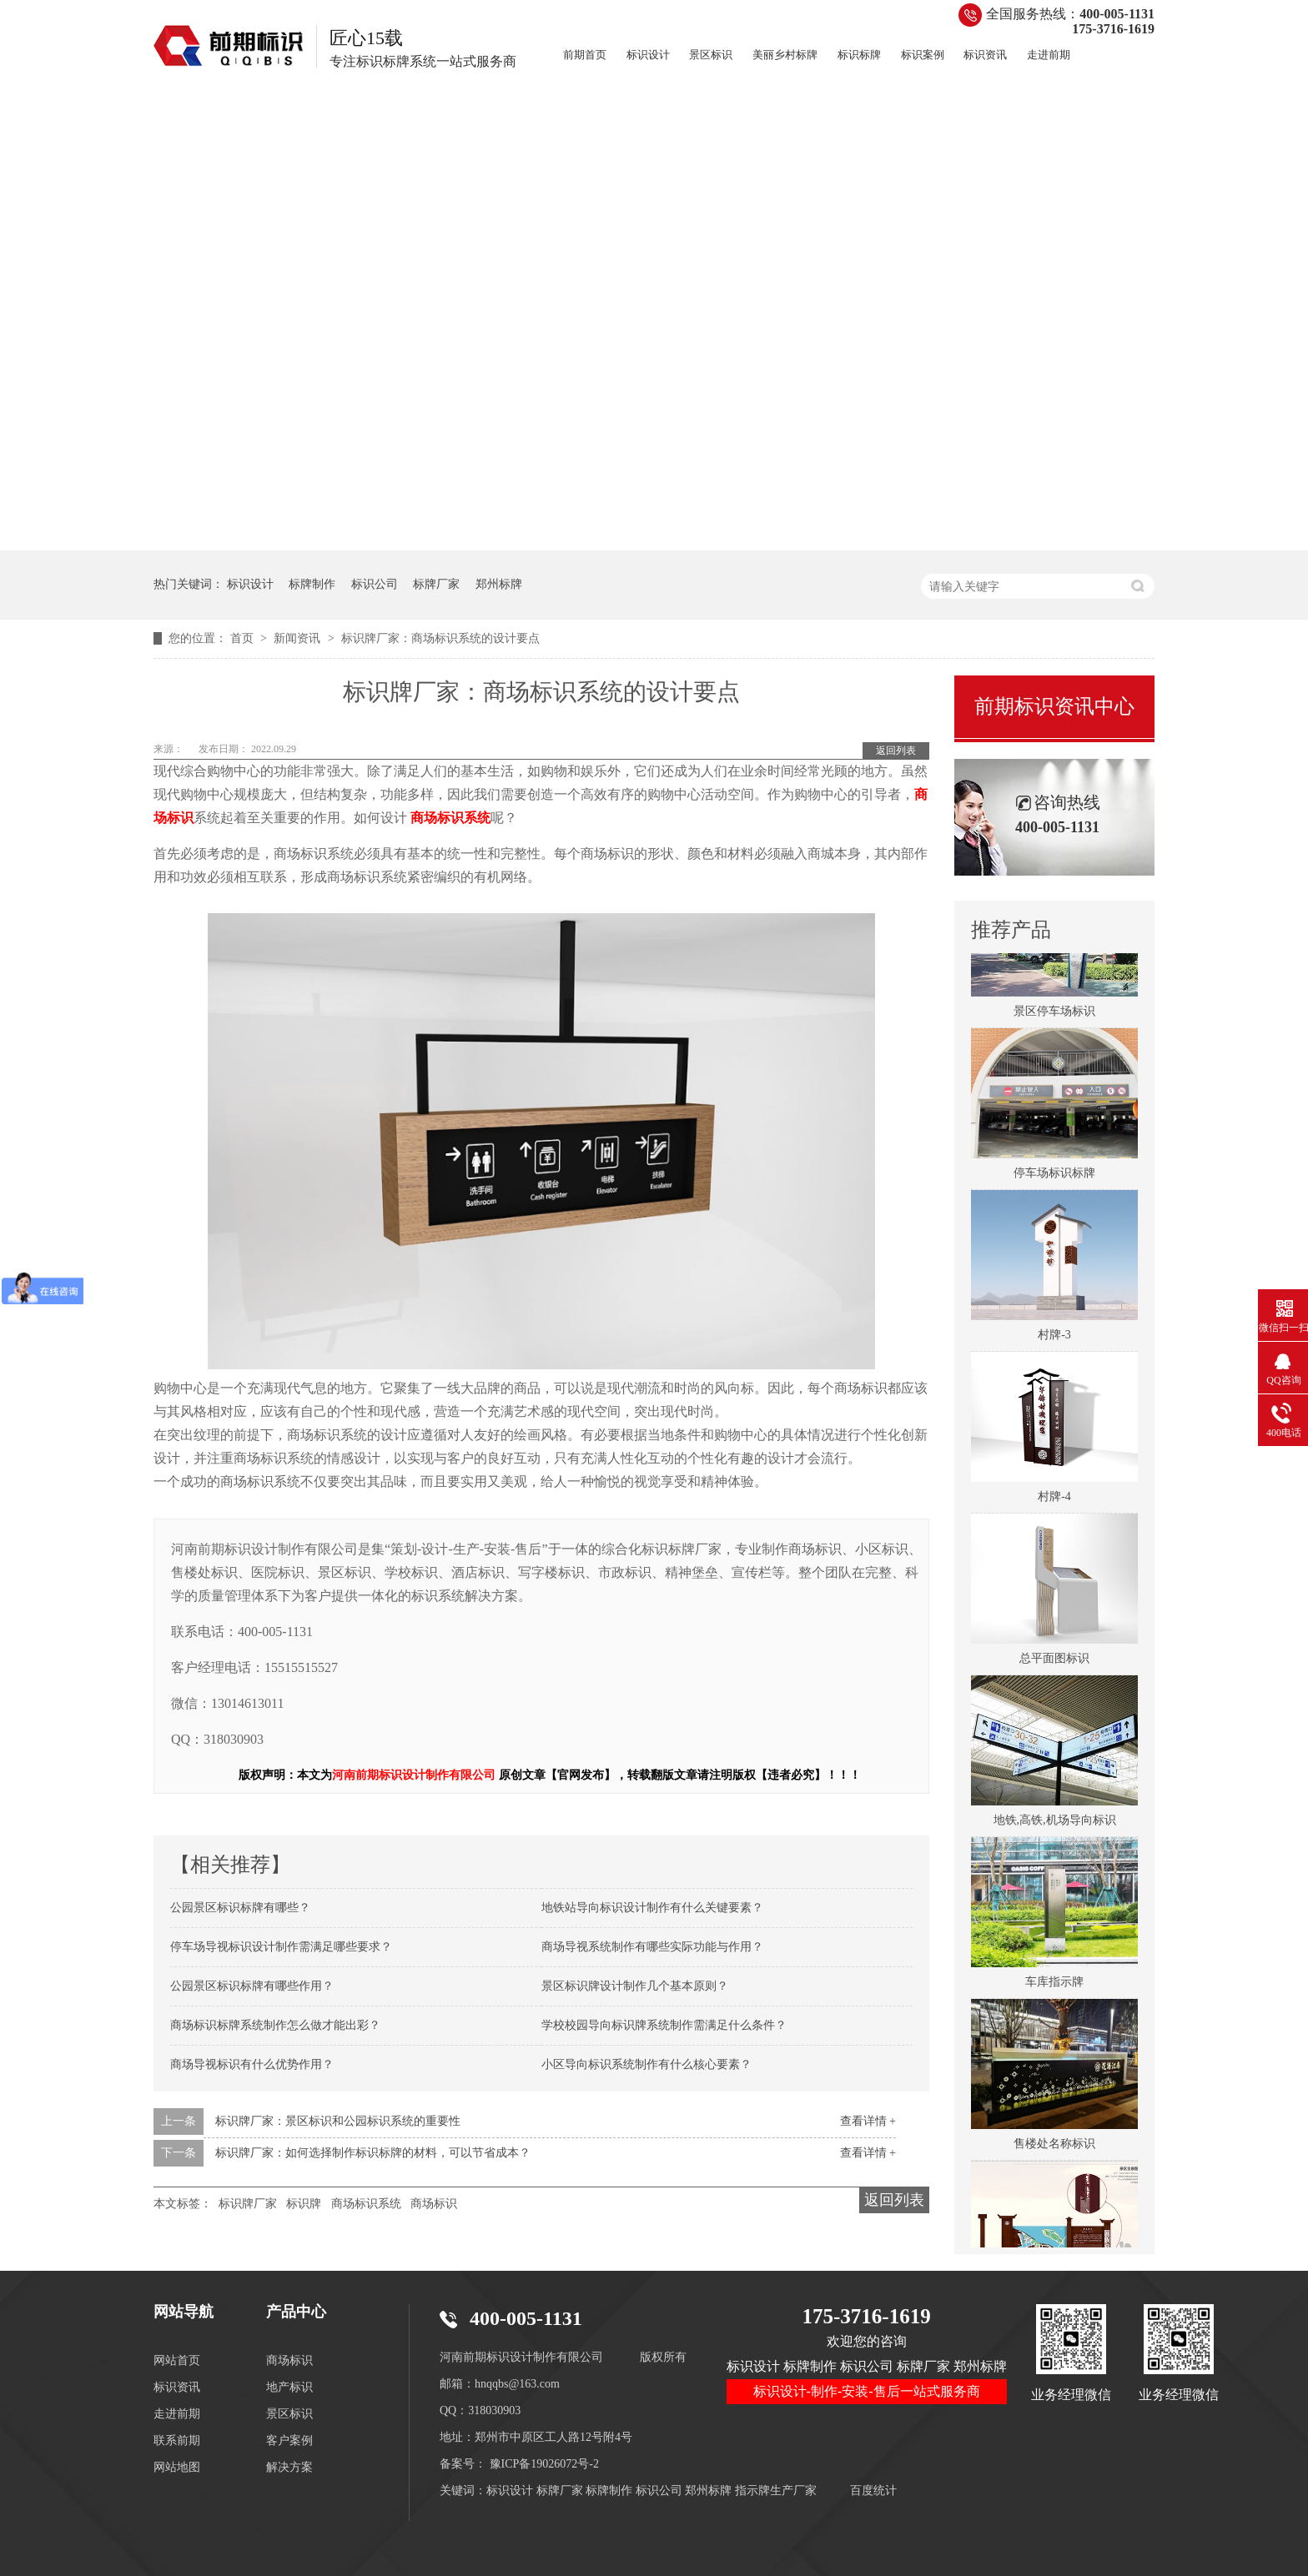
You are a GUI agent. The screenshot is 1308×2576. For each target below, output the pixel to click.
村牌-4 (1054, 1500)
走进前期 (1048, 54)
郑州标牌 (498, 584)
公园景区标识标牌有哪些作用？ (252, 1986)
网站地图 (176, 2467)
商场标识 (433, 2203)
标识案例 (922, 54)
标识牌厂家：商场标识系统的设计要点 (440, 638)
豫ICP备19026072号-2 (544, 2464)
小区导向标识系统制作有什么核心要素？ (646, 2064)
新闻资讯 (299, 638)
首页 (243, 638)
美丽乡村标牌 (785, 54)
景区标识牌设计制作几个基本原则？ (634, 1986)
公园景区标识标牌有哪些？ (240, 1907)
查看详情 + (868, 2121)
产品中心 (296, 2311)
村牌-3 (1054, 1338)
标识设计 (648, 54)
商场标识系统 (366, 2203)
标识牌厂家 (248, 2203)
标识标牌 (859, 54)
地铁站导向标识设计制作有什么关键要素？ (652, 1907)
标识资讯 (985, 54)
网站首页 (176, 2360)
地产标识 (289, 2387)
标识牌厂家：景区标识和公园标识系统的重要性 (337, 2121)
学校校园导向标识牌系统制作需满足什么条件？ (664, 2025)
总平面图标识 (1054, 1661)
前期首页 (584, 54)
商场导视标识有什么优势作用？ (252, 2064)
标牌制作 (312, 584)
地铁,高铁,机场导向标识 (1055, 1823)
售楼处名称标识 (1054, 2147)
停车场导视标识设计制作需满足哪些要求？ (281, 1947)
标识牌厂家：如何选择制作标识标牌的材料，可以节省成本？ (373, 2153)
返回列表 (896, 750)
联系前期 (176, 2440)
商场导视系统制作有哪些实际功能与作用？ (652, 1947)
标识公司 (374, 584)
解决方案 (289, 2467)
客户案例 (289, 2440)
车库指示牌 (1054, 1985)
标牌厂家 (436, 584)
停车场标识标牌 (1054, 1176)
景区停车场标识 (1054, 1014)
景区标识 (710, 54)
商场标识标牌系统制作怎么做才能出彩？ (275, 2025)
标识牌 (303, 2203)
